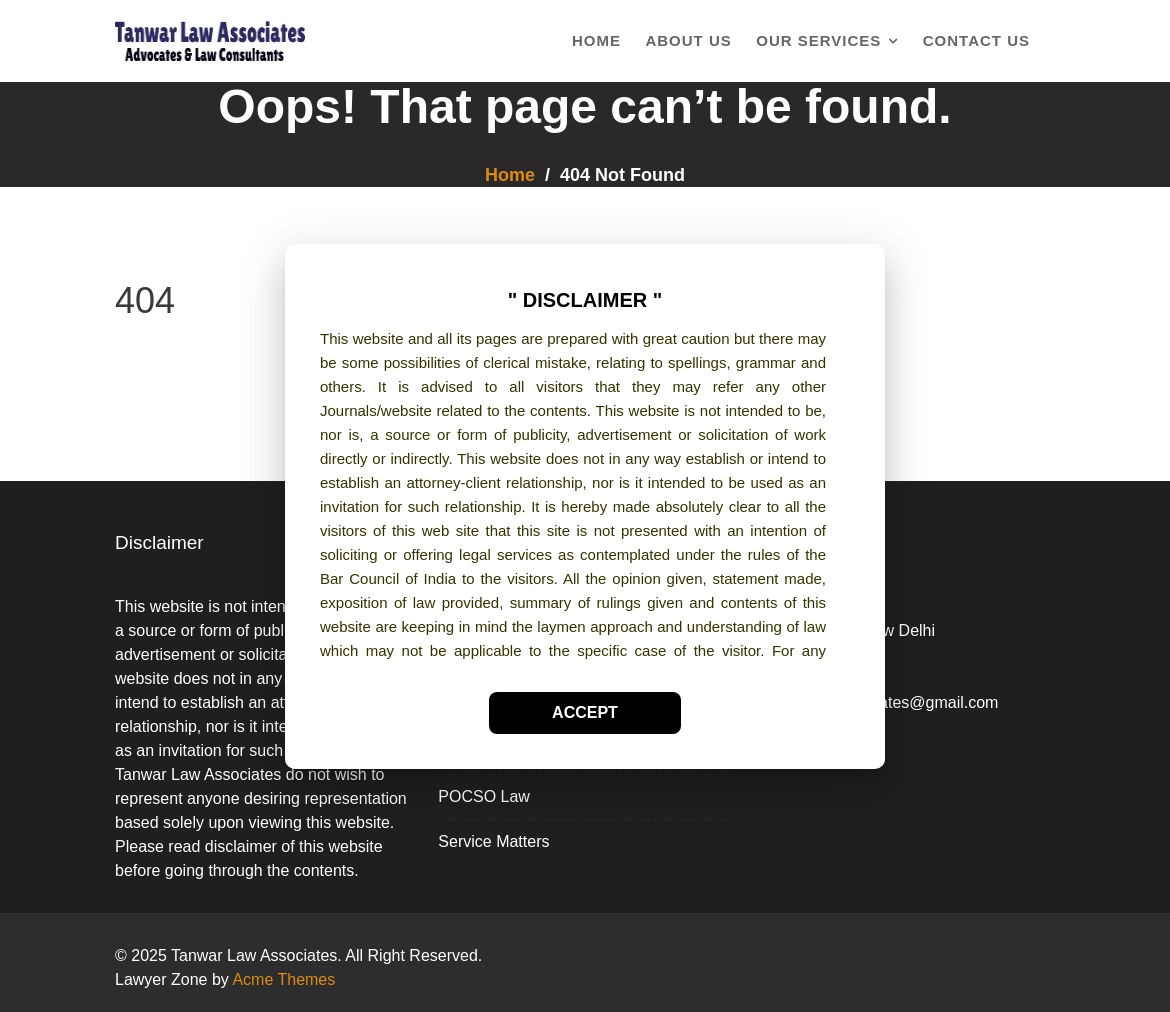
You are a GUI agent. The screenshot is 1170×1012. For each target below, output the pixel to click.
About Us (688, 40)
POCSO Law (484, 796)
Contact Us (976, 40)
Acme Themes (283, 979)
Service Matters (493, 841)
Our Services (818, 40)
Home (596, 40)
